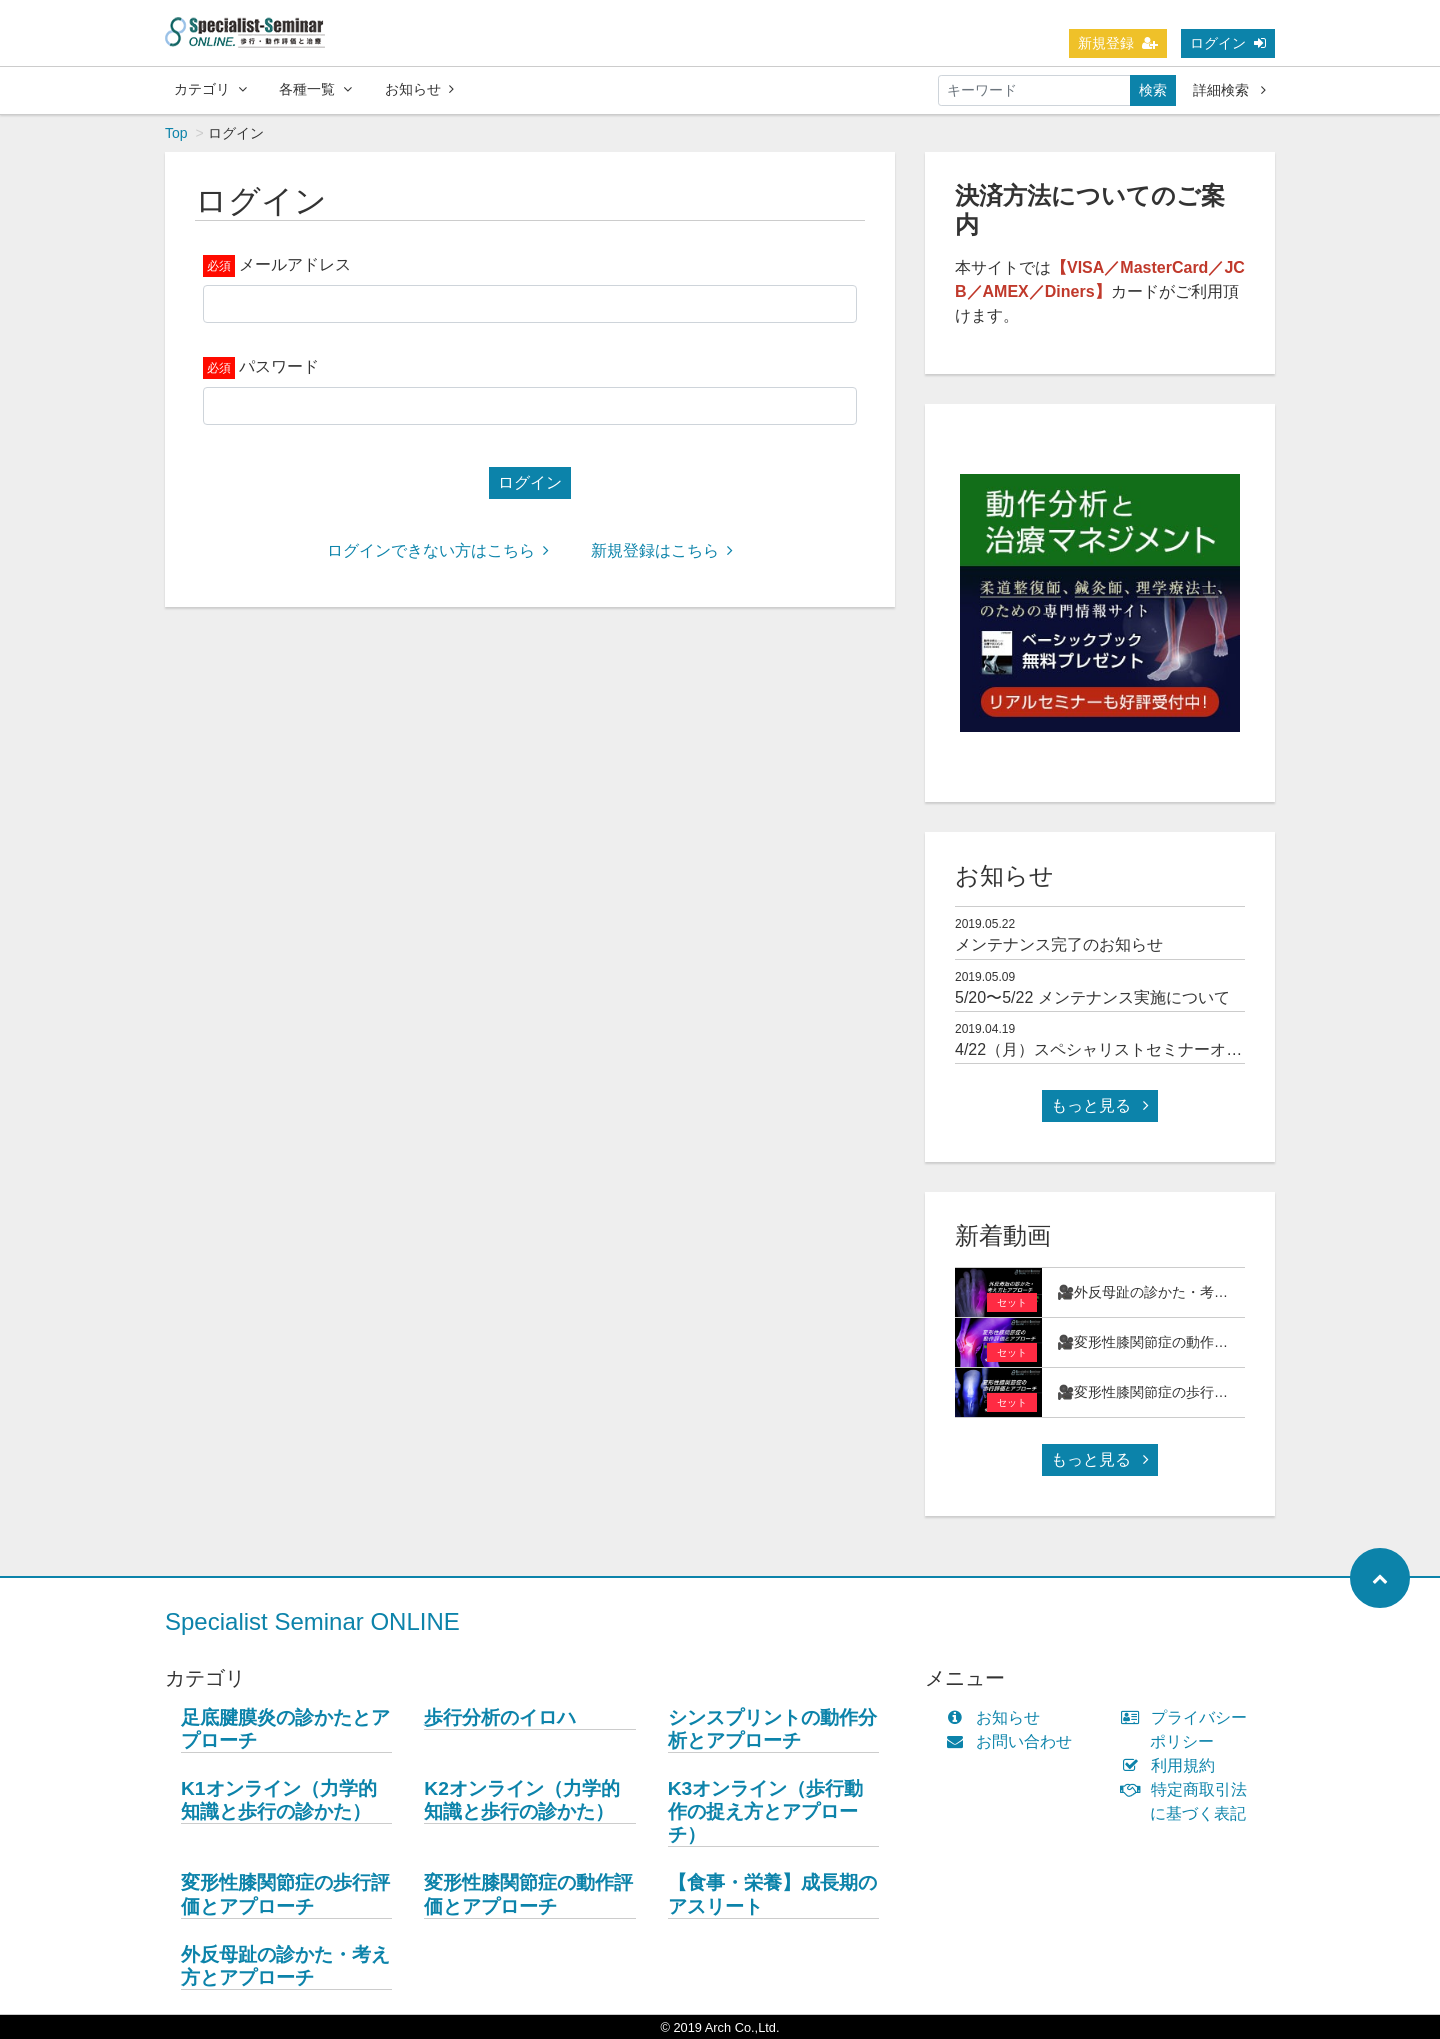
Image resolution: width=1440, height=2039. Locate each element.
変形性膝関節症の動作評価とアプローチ (528, 1894)
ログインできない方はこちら (438, 550)
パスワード (279, 366)
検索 (1153, 90)
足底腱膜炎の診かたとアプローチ (285, 1729)
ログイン (1228, 43)
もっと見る (1100, 1105)
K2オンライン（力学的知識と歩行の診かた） (522, 1800)
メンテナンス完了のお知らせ (1059, 944)
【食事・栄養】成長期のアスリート (772, 1894)
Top (176, 133)
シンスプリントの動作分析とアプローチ (772, 1729)
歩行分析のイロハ (500, 1717)
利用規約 (1172, 1765)
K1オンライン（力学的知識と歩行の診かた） (279, 1800)
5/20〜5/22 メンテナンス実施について (1092, 997)
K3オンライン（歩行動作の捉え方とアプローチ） (766, 1811)
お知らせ (419, 89)
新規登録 (1118, 43)
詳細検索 (1229, 90)
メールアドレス (295, 264)
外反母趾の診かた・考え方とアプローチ (285, 1966)
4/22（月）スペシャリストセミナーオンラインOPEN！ (1153, 1049)
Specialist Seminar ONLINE (312, 1621)
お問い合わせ (1013, 1741)
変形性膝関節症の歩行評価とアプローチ (285, 1894)
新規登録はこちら (662, 550)
